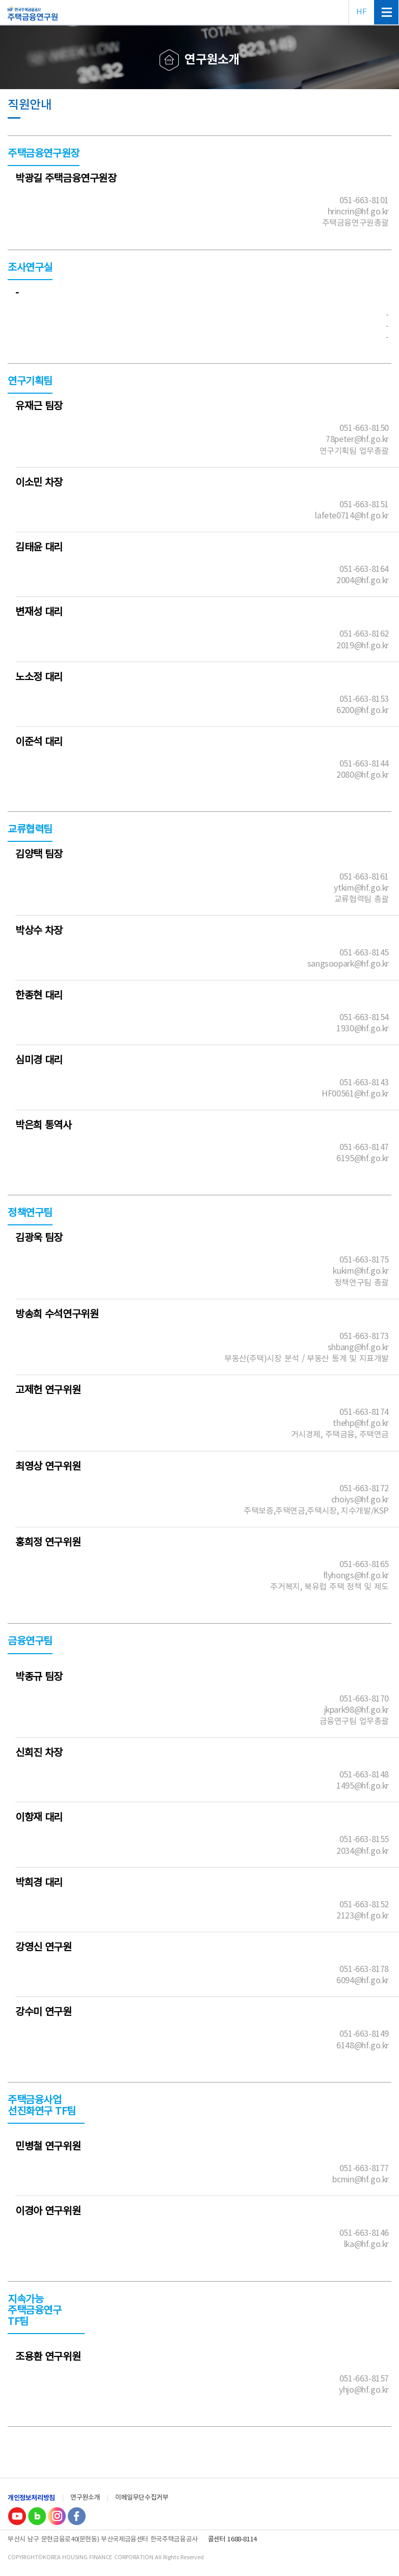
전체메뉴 (386, 12)
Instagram (56, 2516)
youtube (17, 2516)
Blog (37, 2516)
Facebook (76, 2516)
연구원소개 (85, 2498)
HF (361, 12)
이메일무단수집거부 (142, 2498)
